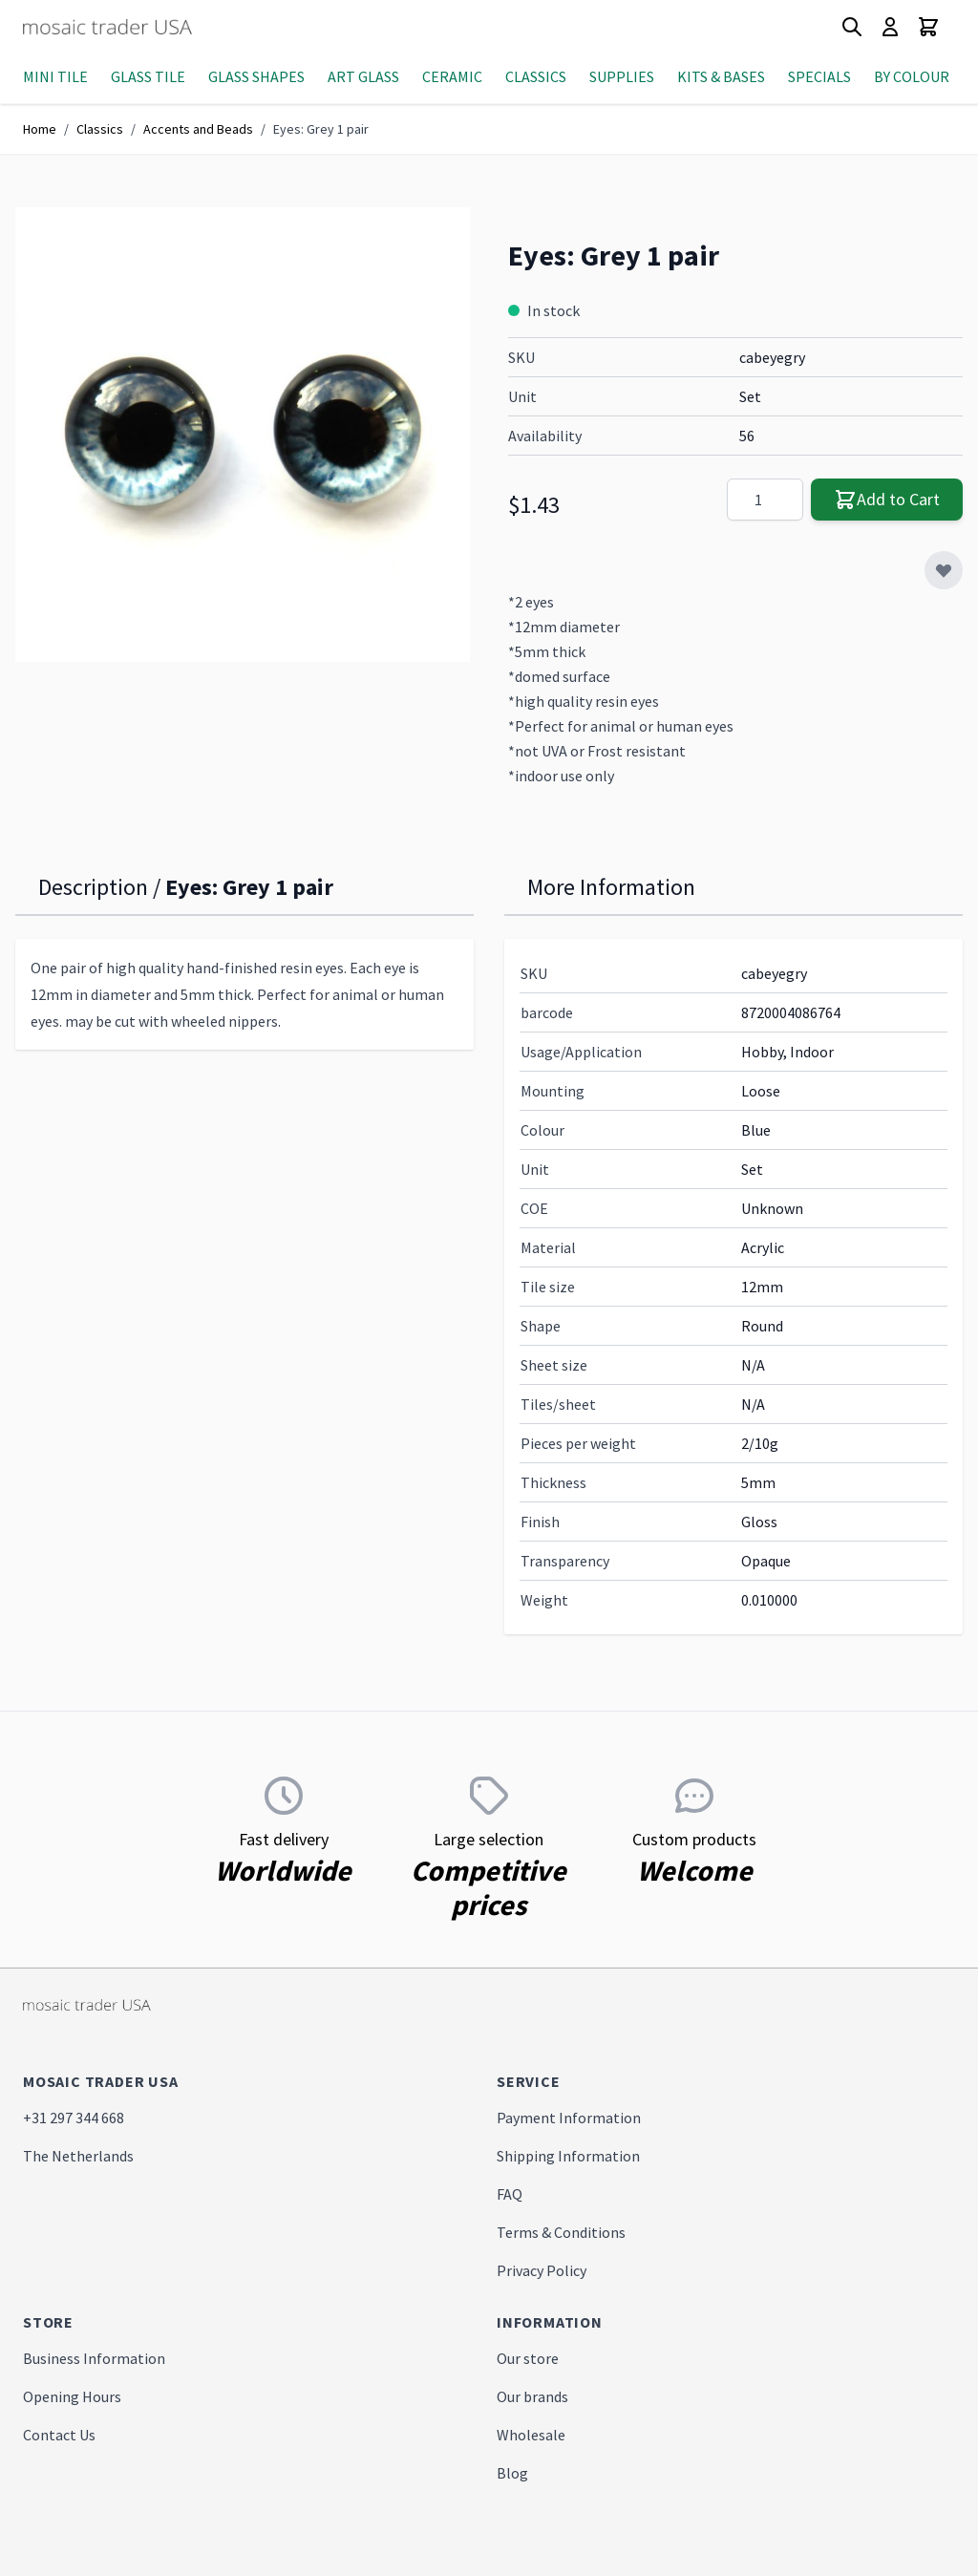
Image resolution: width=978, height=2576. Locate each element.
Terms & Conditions (561, 2232)
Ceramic (452, 76)
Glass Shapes (256, 76)
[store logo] (142, 26)
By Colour (911, 76)
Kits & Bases (721, 76)
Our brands (532, 2396)
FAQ (509, 2193)
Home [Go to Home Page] (39, 129)
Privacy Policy (541, 2270)
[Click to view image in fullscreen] (242, 434)
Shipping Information (568, 2155)
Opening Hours (72, 2396)
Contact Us (59, 2434)
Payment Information (569, 2117)
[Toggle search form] (852, 26)
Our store (528, 2358)
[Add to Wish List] (944, 570)
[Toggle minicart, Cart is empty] (928, 26)
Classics (535, 76)
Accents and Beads (198, 129)
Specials (819, 76)
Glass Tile (148, 76)
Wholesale (531, 2434)
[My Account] (890, 26)
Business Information (94, 2358)
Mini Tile (55, 76)
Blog (512, 2472)
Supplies (621, 76)
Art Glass (363, 76)
